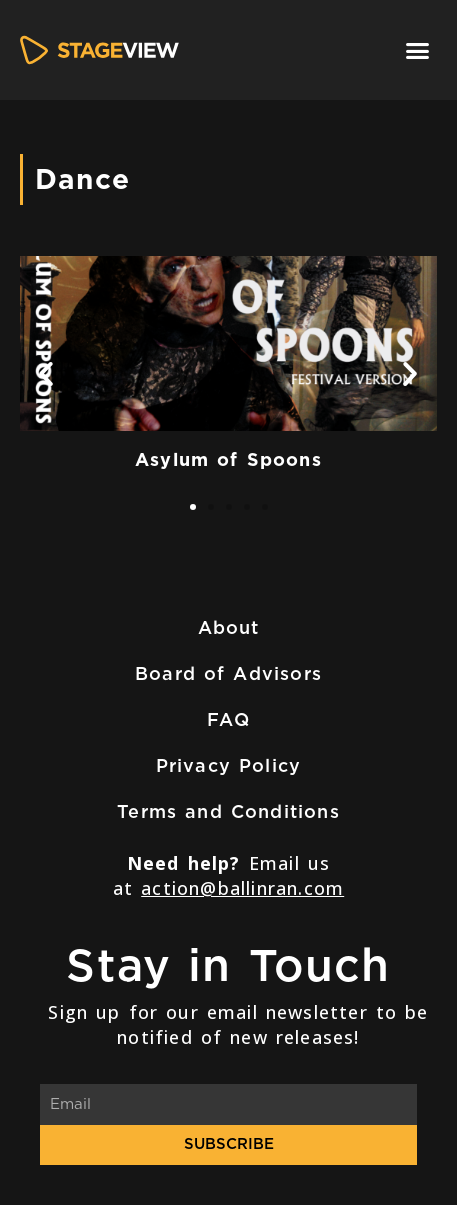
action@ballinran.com (242, 888)
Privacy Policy (229, 765)
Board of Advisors (228, 673)
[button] (417, 50)
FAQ (228, 719)
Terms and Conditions (228, 811)
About (229, 627)
